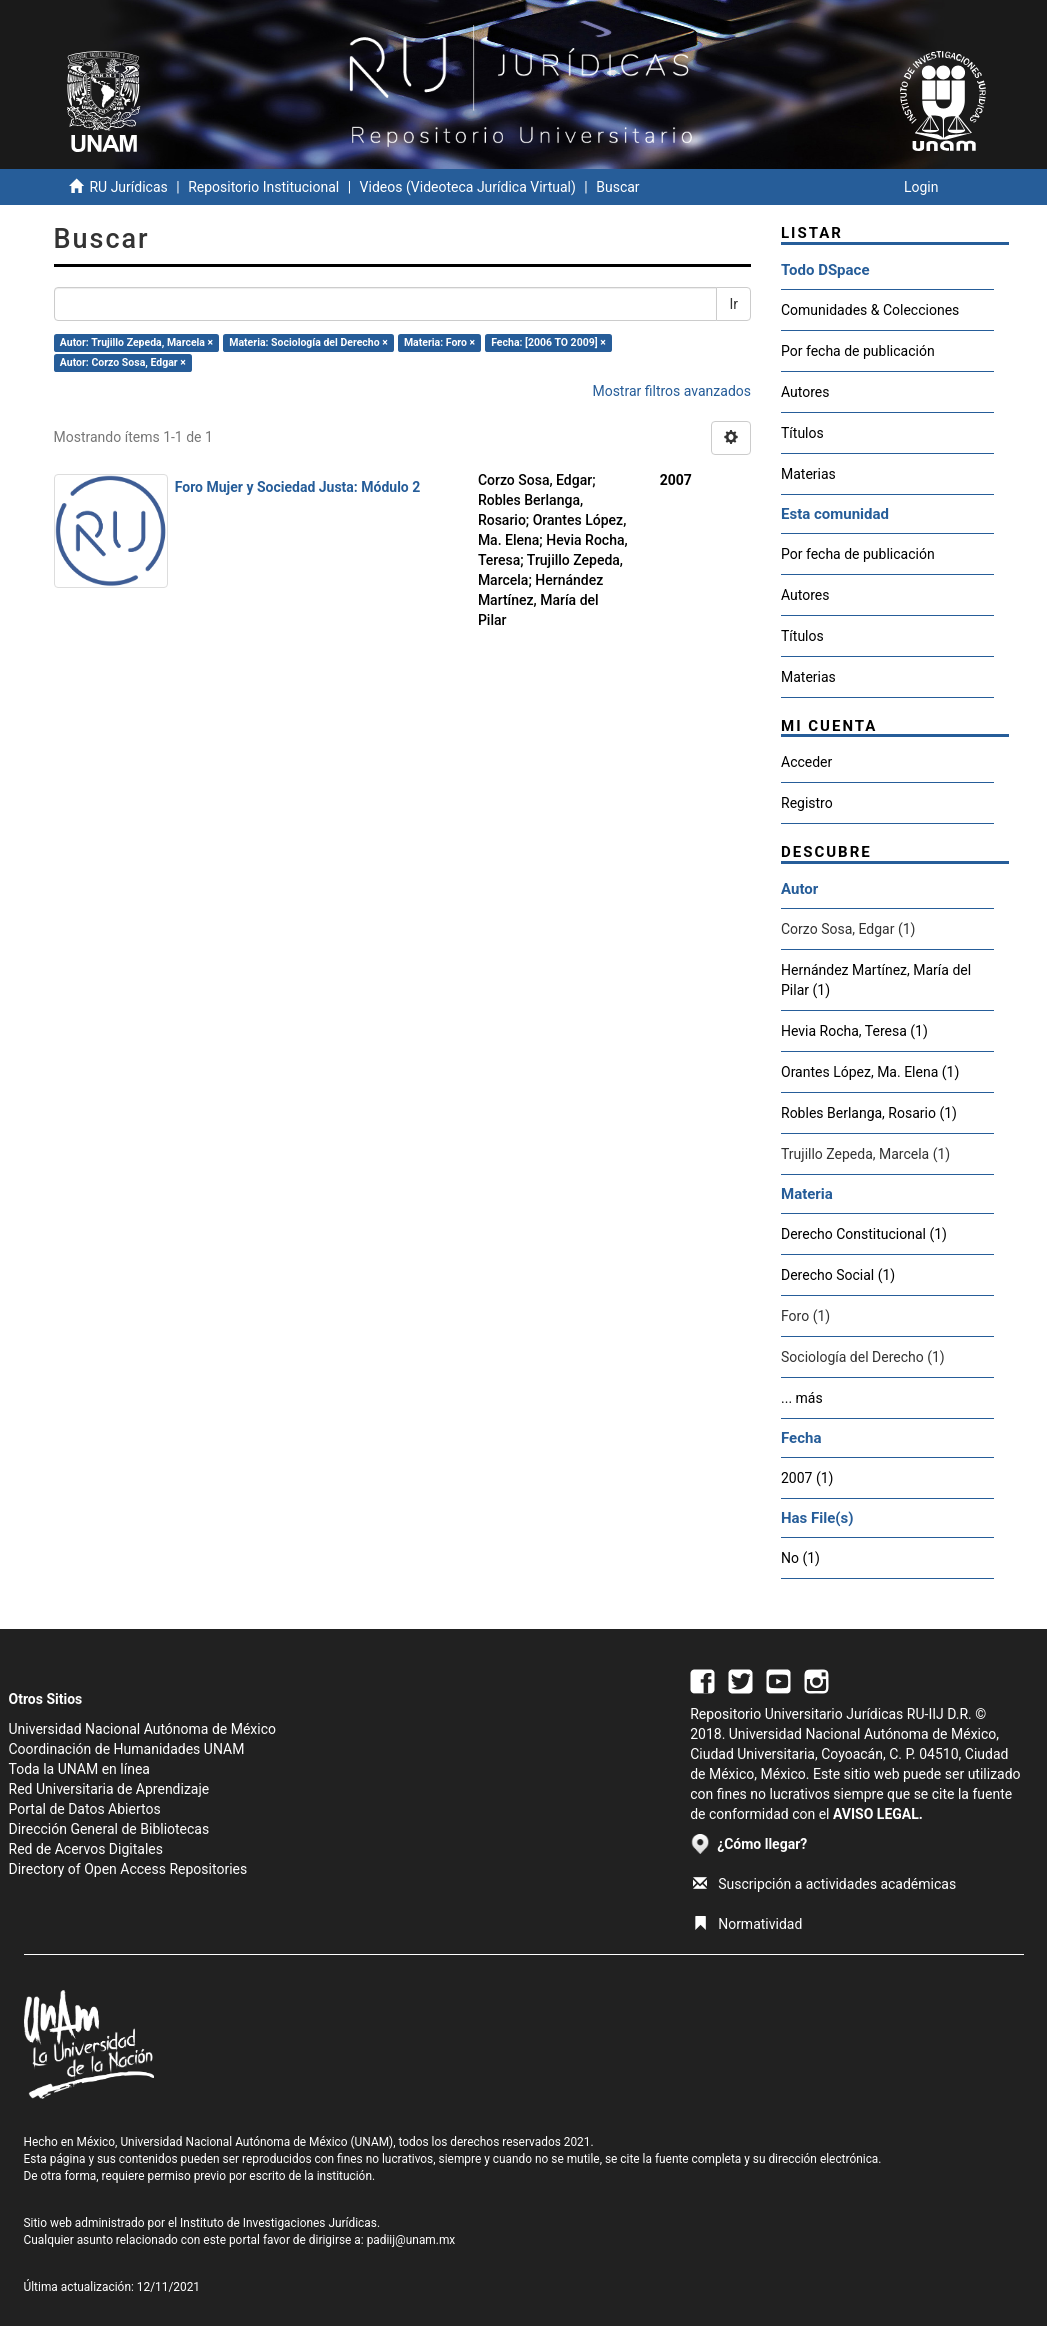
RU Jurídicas (128, 187)
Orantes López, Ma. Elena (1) (870, 1072)
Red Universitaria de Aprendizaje (109, 1789)
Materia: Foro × (439, 342)
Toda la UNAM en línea (79, 1769)
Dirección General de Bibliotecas (109, 1829)
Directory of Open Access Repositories (128, 1869)
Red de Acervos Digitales (86, 1849)
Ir (733, 304)
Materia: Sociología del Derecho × (308, 342)
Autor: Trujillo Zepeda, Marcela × (136, 342)
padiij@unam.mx (411, 2240)
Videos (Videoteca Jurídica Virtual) (468, 187)
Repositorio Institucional (263, 187)
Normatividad (747, 1924)
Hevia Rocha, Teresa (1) (854, 1031)
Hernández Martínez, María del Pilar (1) (876, 980)
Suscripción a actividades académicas (824, 1884)
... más (802, 1398)
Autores (805, 392)
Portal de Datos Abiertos (85, 1809)
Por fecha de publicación (858, 351)
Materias (808, 474)
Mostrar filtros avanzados (671, 391)
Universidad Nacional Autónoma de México (143, 1729)
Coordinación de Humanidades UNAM (127, 1749)
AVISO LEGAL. (878, 1814)
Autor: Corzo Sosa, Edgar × (123, 362)
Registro (807, 803)
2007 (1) (807, 1478)
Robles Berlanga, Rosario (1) (869, 1113)
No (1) (800, 1558)
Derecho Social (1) (838, 1275)
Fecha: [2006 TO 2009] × (548, 342)
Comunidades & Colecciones (870, 310)
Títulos (802, 433)
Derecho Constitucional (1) (864, 1234)
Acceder (806, 762)
